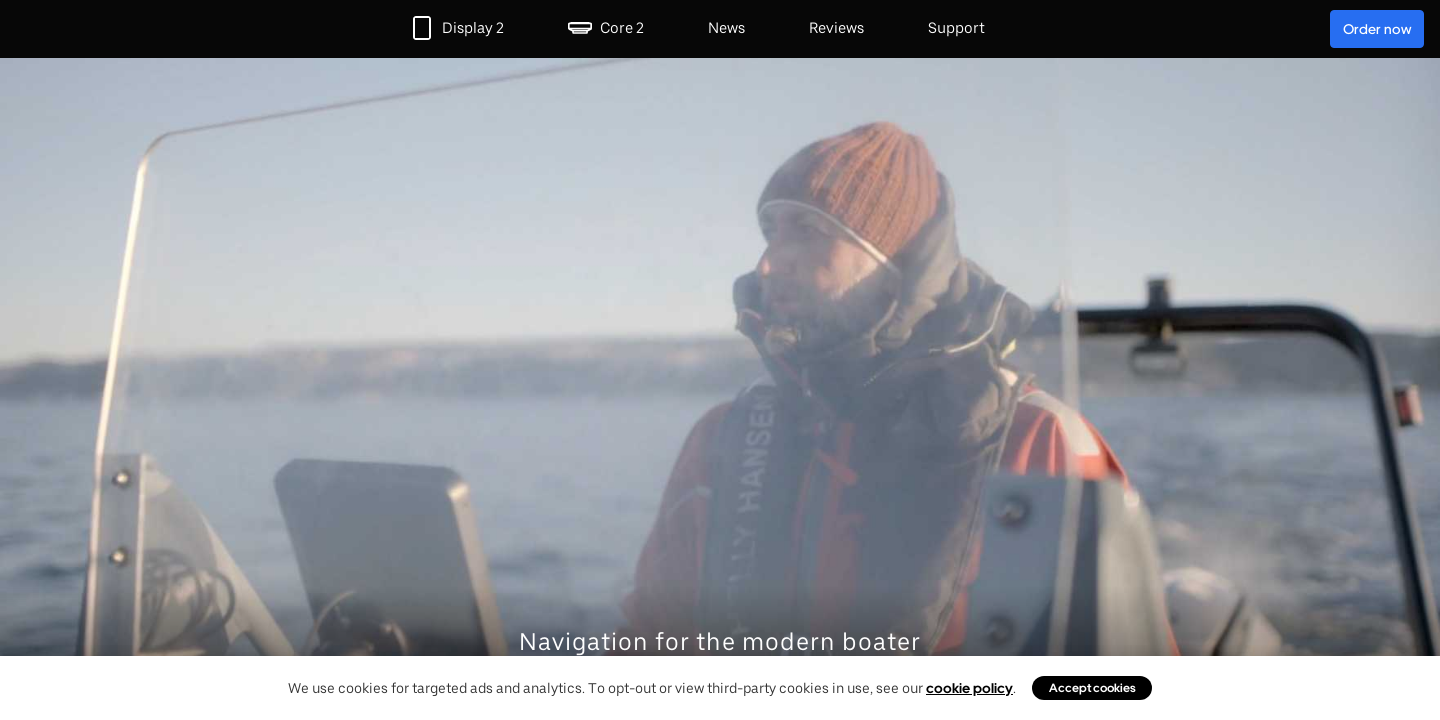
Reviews (836, 28)
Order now (1377, 29)
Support (956, 28)
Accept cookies (1092, 688)
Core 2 (622, 28)
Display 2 (473, 28)
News (726, 28)
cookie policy (969, 688)
